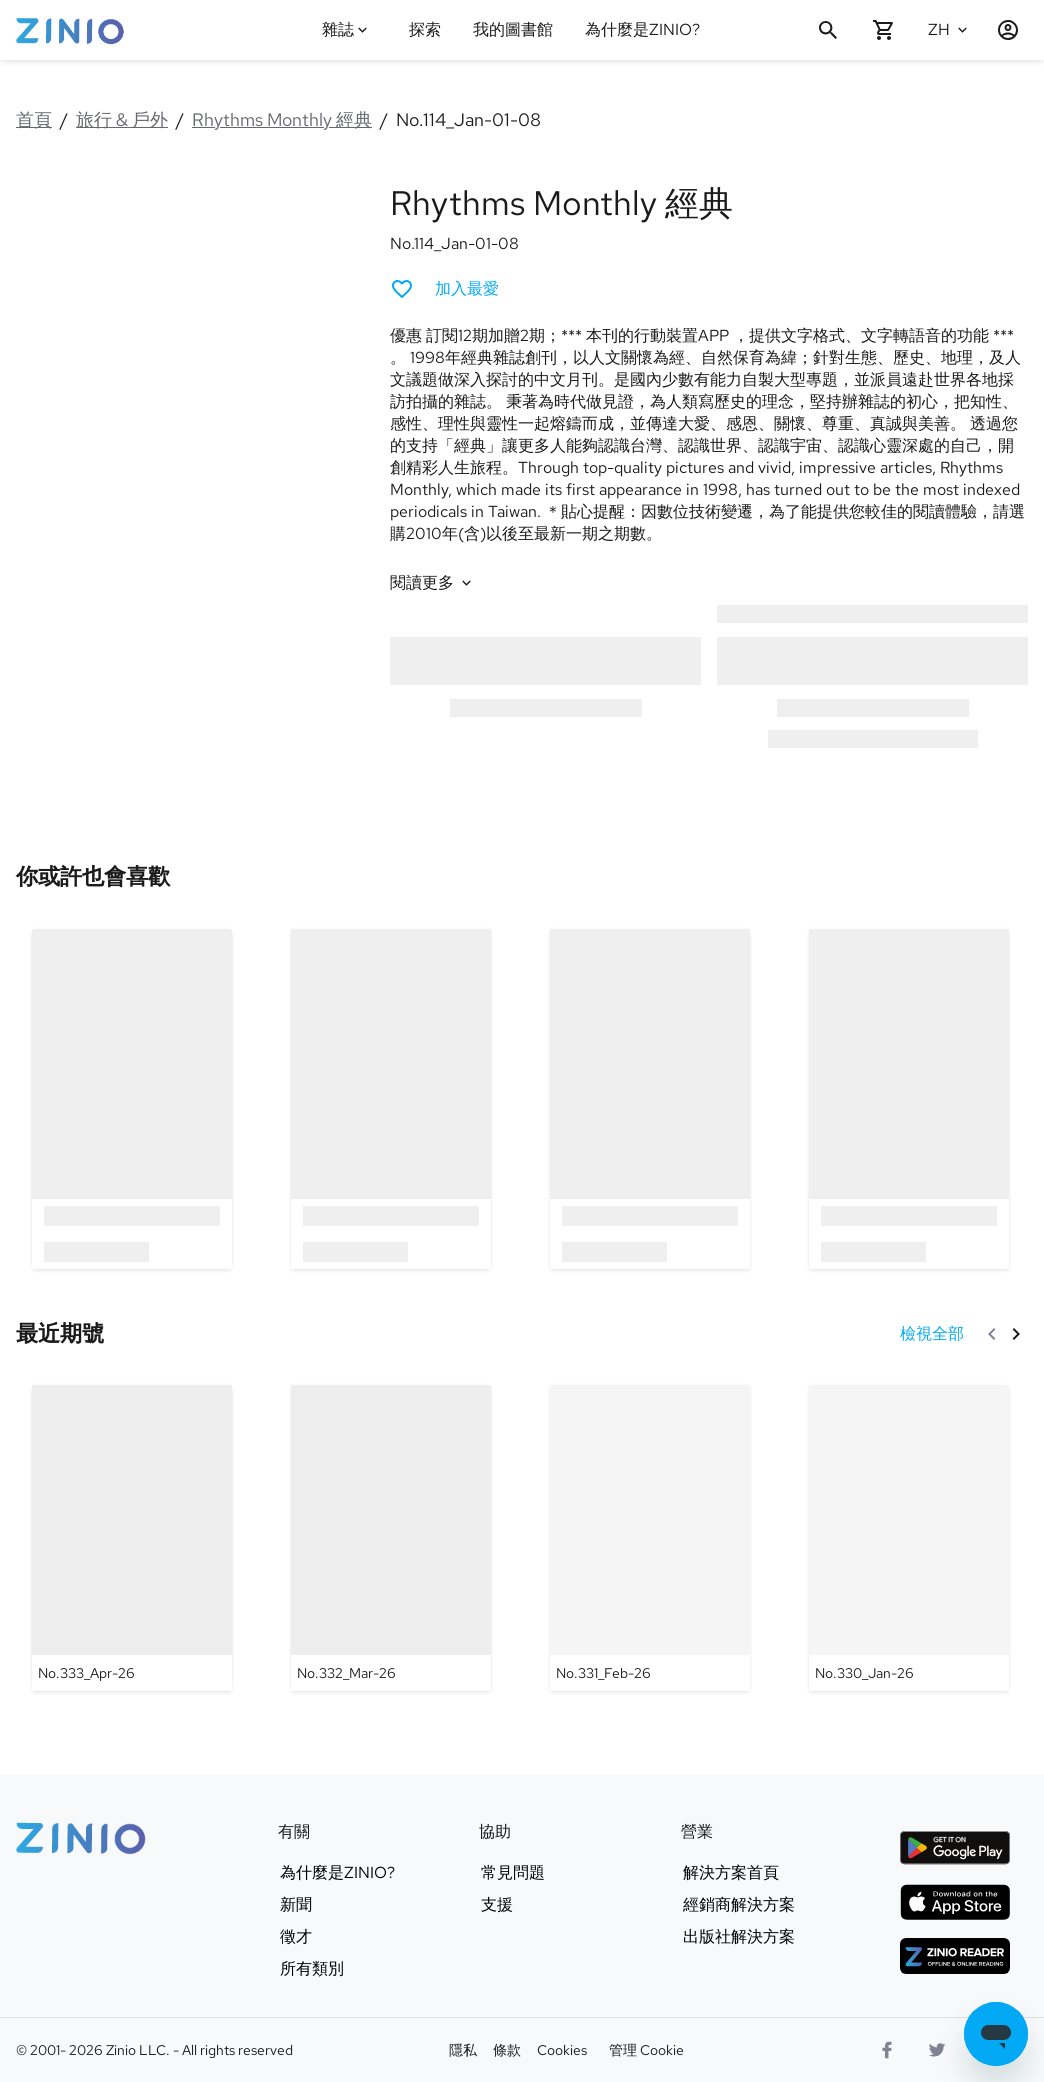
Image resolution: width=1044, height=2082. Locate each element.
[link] (93, 877)
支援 (497, 1905)
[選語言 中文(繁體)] (950, 30)
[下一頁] (1016, 1334)
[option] (131, 1098)
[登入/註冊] (1000, 30)
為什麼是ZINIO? (642, 29)
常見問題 (513, 1873)
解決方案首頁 (731, 1873)
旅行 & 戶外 (122, 119)
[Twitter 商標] (937, 2050)
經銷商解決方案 (739, 1905)
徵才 (296, 1937)
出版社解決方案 (739, 1937)
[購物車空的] (884, 30)
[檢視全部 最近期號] (932, 1333)
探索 (425, 29)
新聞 (296, 1905)
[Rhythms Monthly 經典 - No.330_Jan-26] (909, 1538)
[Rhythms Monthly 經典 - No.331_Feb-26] (650, 1538)
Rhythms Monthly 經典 (282, 119)
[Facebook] (887, 2050)
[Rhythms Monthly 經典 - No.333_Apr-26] (132, 1538)
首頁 (34, 119)
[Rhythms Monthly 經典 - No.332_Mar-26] (391, 1538)
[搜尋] (828, 30)
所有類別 (312, 1969)
